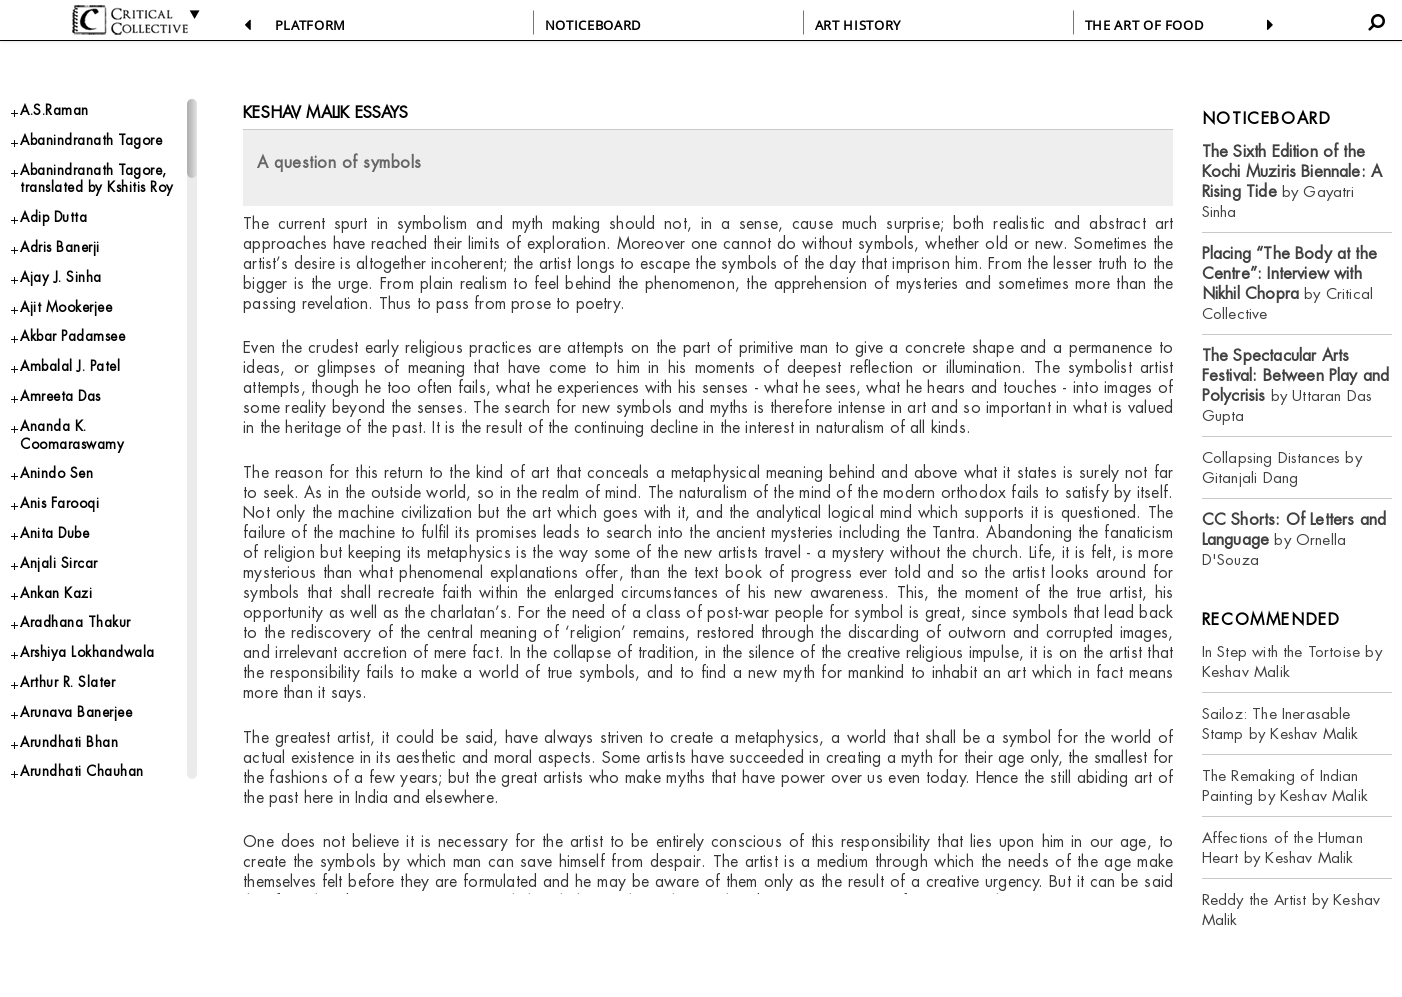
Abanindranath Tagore (73, 156)
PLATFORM (310, 25)
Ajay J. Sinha (67, 342)
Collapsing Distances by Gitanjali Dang (1282, 467)
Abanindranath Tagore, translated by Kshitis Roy (99, 222)
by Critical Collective (1289, 283)
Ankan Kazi (61, 696)
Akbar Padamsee (82, 409)
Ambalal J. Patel (78, 442)
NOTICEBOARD (593, 25)
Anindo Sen (62, 563)
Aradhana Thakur (83, 729)
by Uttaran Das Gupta (1296, 385)
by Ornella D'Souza (1294, 539)
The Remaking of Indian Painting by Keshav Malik (1285, 785)
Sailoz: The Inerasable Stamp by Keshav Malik (1280, 723)
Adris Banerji (66, 309)
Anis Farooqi (66, 596)
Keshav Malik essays (325, 112)
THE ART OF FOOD (1144, 25)
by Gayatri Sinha (1292, 181)
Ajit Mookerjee (74, 375)
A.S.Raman (60, 112)
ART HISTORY (858, 25)
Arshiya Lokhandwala (97, 763)
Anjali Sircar (64, 663)
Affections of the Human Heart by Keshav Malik (1282, 847)
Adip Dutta (59, 276)
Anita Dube (61, 630)
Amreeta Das (68, 475)
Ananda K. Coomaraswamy (79, 519)
